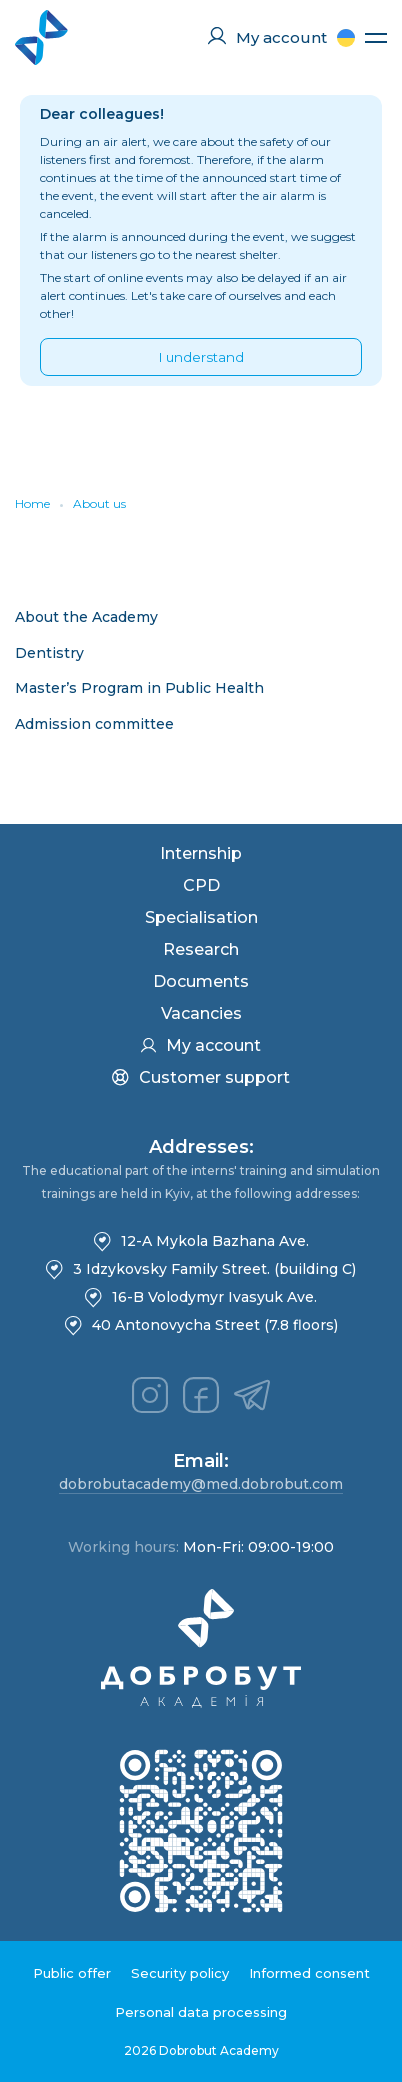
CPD (201, 885)
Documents (201, 981)
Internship (201, 853)
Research (201, 949)
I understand (201, 357)
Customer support (201, 1077)
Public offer (72, 1973)
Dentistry (49, 653)
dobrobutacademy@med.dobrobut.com (201, 1484)
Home (32, 503)
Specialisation (201, 917)
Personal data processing (201, 2012)
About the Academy (86, 617)
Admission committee (94, 724)
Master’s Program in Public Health (139, 688)
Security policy (180, 1973)
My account (201, 1045)
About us (99, 503)
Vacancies (201, 1013)
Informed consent (309, 1973)
